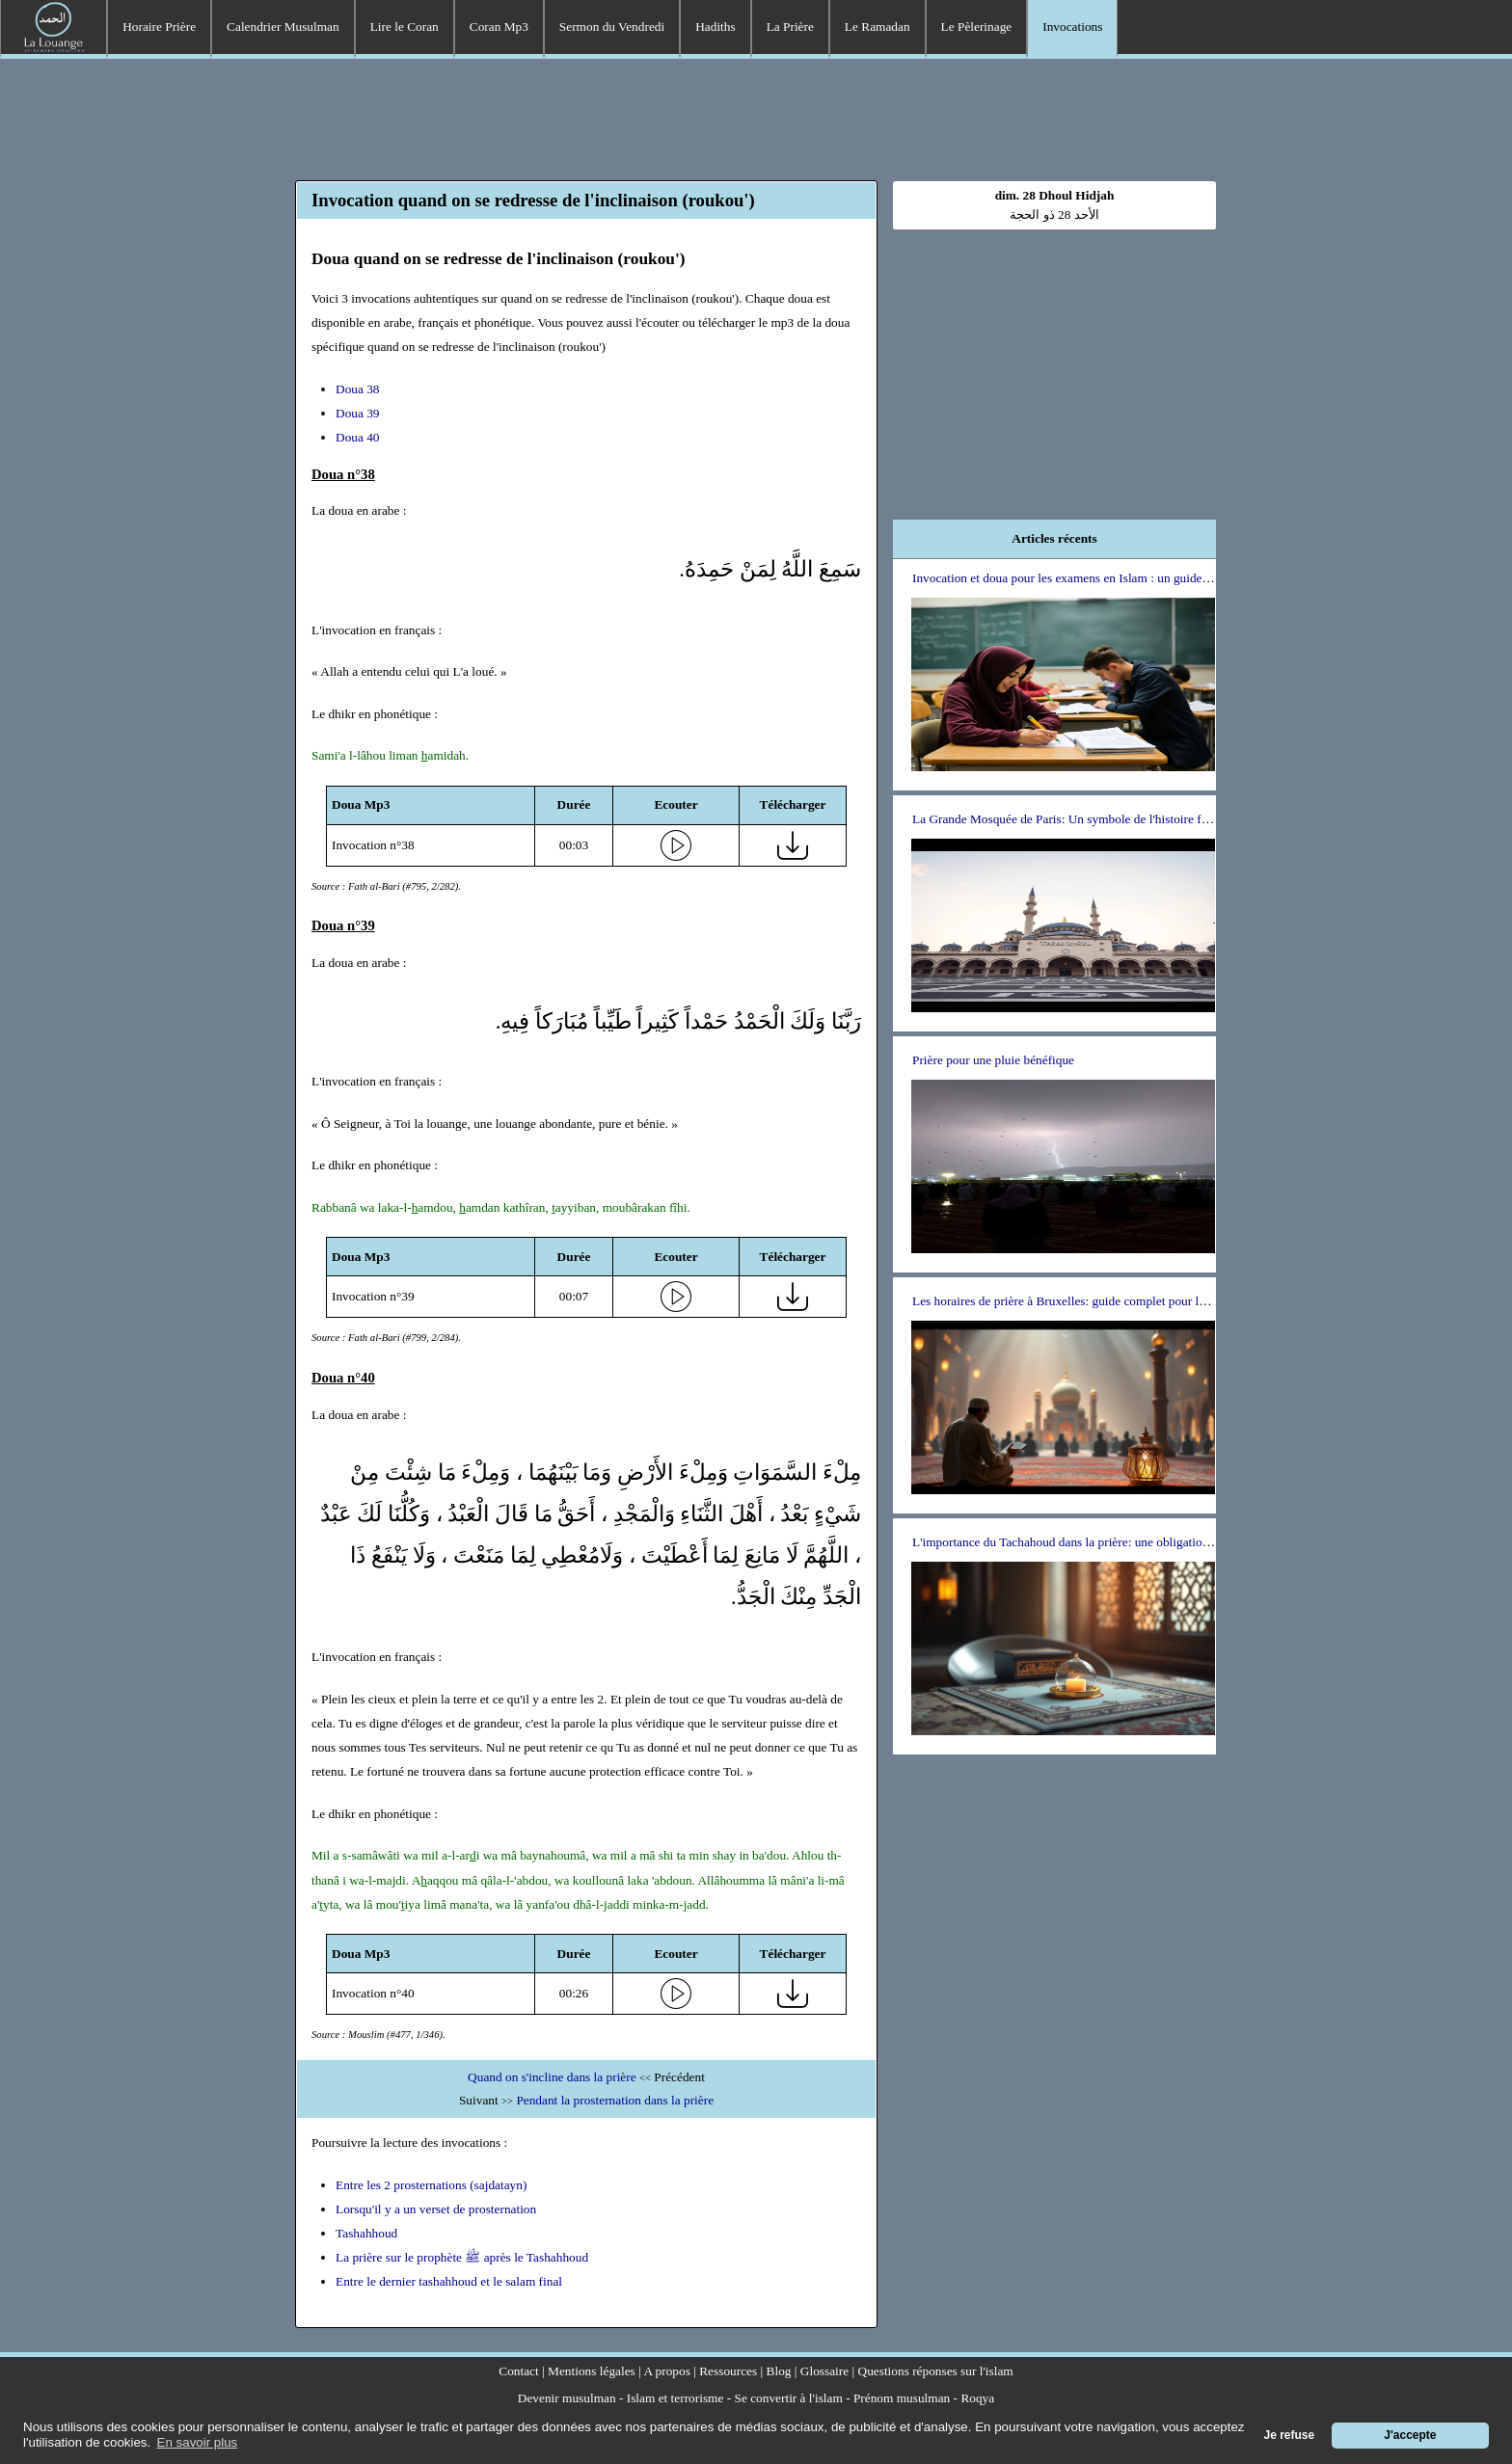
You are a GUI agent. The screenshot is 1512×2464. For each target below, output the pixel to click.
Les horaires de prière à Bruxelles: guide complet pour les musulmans (1091, 1301)
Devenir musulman (567, 2398)
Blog (779, 2371)
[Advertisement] (756, 116)
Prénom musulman (901, 2398)
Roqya (977, 2398)
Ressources (728, 2371)
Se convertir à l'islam (789, 2398)
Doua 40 (358, 437)
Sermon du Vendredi (611, 26)
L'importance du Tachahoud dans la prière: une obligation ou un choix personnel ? (1123, 1542)
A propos (666, 2371)
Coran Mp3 (499, 26)
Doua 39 (358, 413)
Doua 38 (358, 389)
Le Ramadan (877, 26)
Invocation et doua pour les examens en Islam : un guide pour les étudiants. (1105, 578)
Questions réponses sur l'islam (935, 2371)
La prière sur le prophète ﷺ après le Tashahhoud (462, 2257)
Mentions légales (591, 2371)
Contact (518, 2371)
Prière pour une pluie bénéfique (993, 1060)
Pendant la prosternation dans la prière (615, 2100)
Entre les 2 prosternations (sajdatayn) (431, 2185)
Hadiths (715, 26)
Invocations (1072, 26)
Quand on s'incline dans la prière (552, 2077)
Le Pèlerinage (976, 26)
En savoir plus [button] (197, 2442)
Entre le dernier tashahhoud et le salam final (449, 2281)
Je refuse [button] (1289, 2435)
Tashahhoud (366, 2233)
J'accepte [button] (1410, 2435)
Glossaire (824, 2371)
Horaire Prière (159, 26)
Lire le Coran (404, 26)
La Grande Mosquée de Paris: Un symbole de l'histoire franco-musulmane (1102, 819)
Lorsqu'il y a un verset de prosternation (436, 2209)
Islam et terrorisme (675, 2398)
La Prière (790, 26)
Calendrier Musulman (283, 26)
